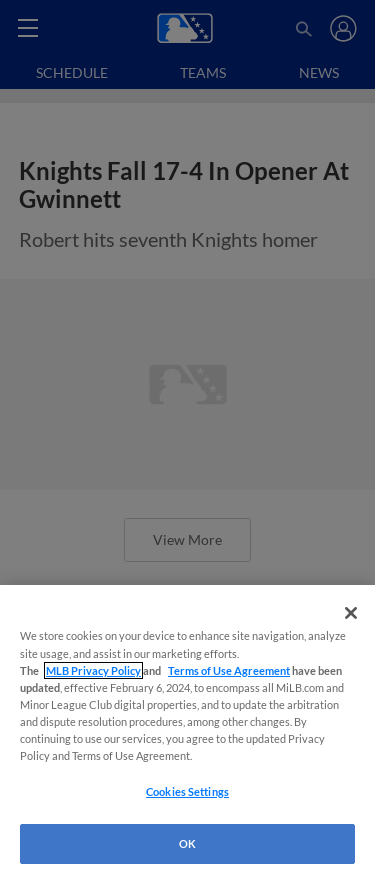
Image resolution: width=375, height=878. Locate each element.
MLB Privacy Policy (93, 670)
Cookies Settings (187, 791)
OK (187, 843)
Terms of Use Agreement (229, 670)
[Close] (351, 613)
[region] (187, 731)
